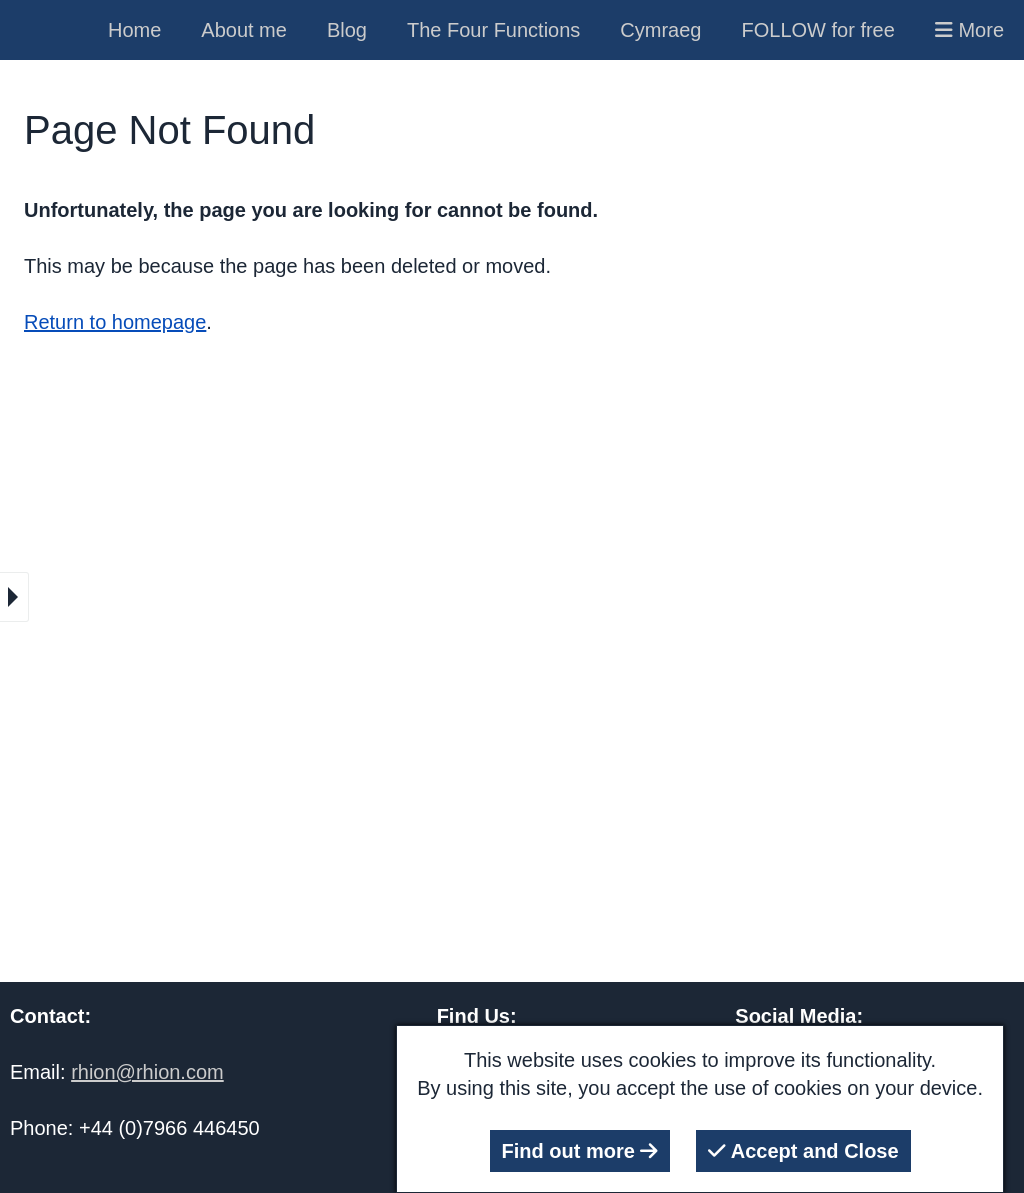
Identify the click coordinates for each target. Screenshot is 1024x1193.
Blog (347, 30)
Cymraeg (660, 30)
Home (134, 30)
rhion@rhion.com (147, 1072)
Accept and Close (803, 1151)
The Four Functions (493, 30)
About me (244, 30)
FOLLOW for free (818, 30)
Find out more (580, 1151)
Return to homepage (115, 322)
